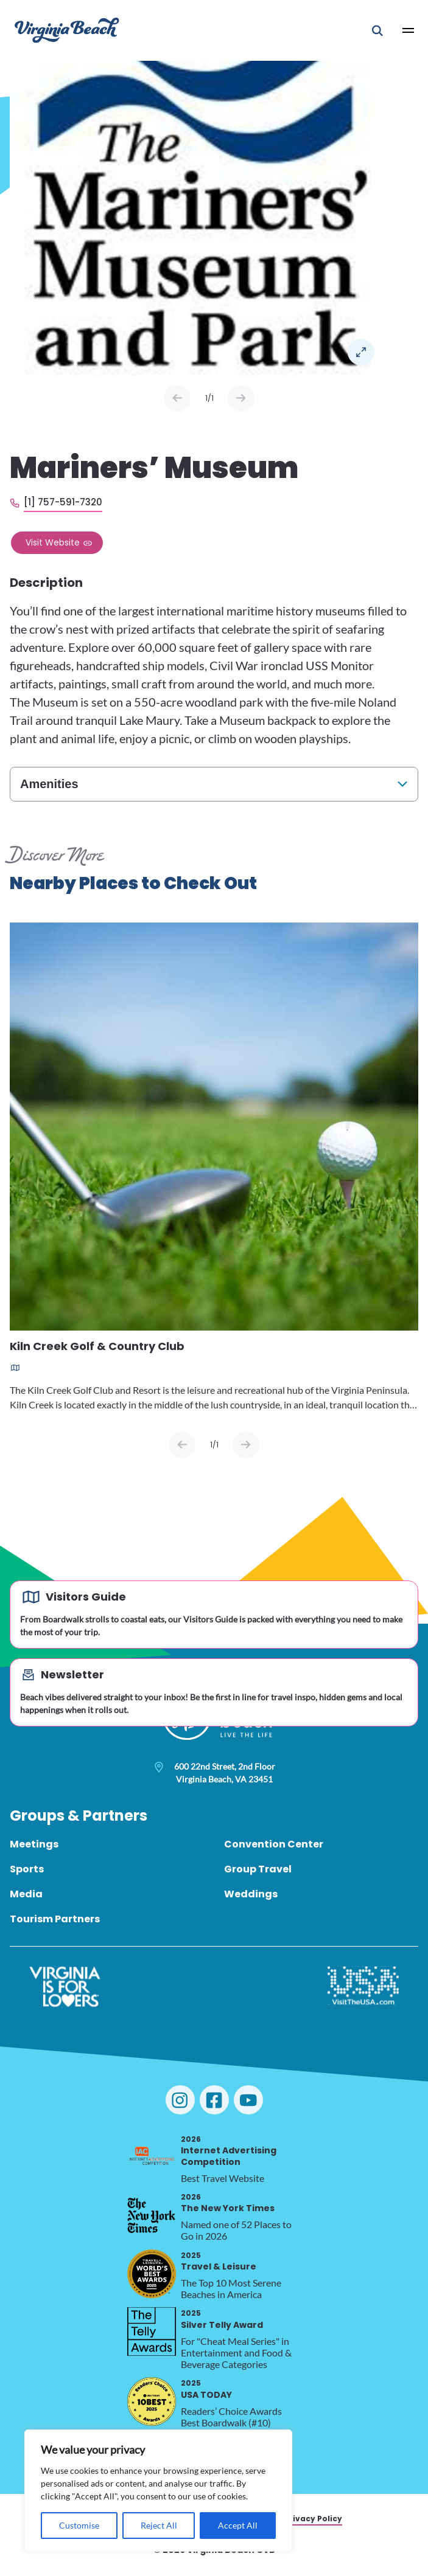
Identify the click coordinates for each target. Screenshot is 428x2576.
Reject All (159, 2525)
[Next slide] (246, 1445)
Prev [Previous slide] (177, 398)
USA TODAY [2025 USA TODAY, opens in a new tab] (206, 2389)
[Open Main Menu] (408, 30)
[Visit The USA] (363, 1986)
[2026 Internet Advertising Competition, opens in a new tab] (151, 2157)
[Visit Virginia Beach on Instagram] (180, 2099)
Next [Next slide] (241, 398)
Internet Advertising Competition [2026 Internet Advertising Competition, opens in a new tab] (228, 2150)
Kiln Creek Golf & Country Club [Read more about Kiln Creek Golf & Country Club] (97, 1347)
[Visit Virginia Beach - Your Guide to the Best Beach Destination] (67, 30)
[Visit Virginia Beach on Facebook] (214, 2099)
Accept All (238, 2525)
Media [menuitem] (26, 1894)
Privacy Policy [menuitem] (313, 2518)
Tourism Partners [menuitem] (55, 1919)
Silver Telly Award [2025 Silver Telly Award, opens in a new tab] (222, 2319)
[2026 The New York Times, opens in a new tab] (151, 2215)
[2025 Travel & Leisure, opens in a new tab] (151, 2273)
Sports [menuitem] (27, 1869)
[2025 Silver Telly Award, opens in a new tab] (151, 2331)
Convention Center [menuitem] (273, 1844)
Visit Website (53, 542)
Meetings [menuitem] (34, 1844)
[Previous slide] (182, 1445)
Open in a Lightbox (361, 352)
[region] (158, 2490)
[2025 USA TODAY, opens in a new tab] (151, 2401)
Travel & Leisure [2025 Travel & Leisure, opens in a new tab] (218, 2261)
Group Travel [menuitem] (258, 1869)
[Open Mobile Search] (377, 30)
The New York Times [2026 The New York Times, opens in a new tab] (228, 2203)
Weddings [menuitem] (251, 1894)
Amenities (49, 784)
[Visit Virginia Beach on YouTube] (248, 2099)
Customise (79, 2525)
